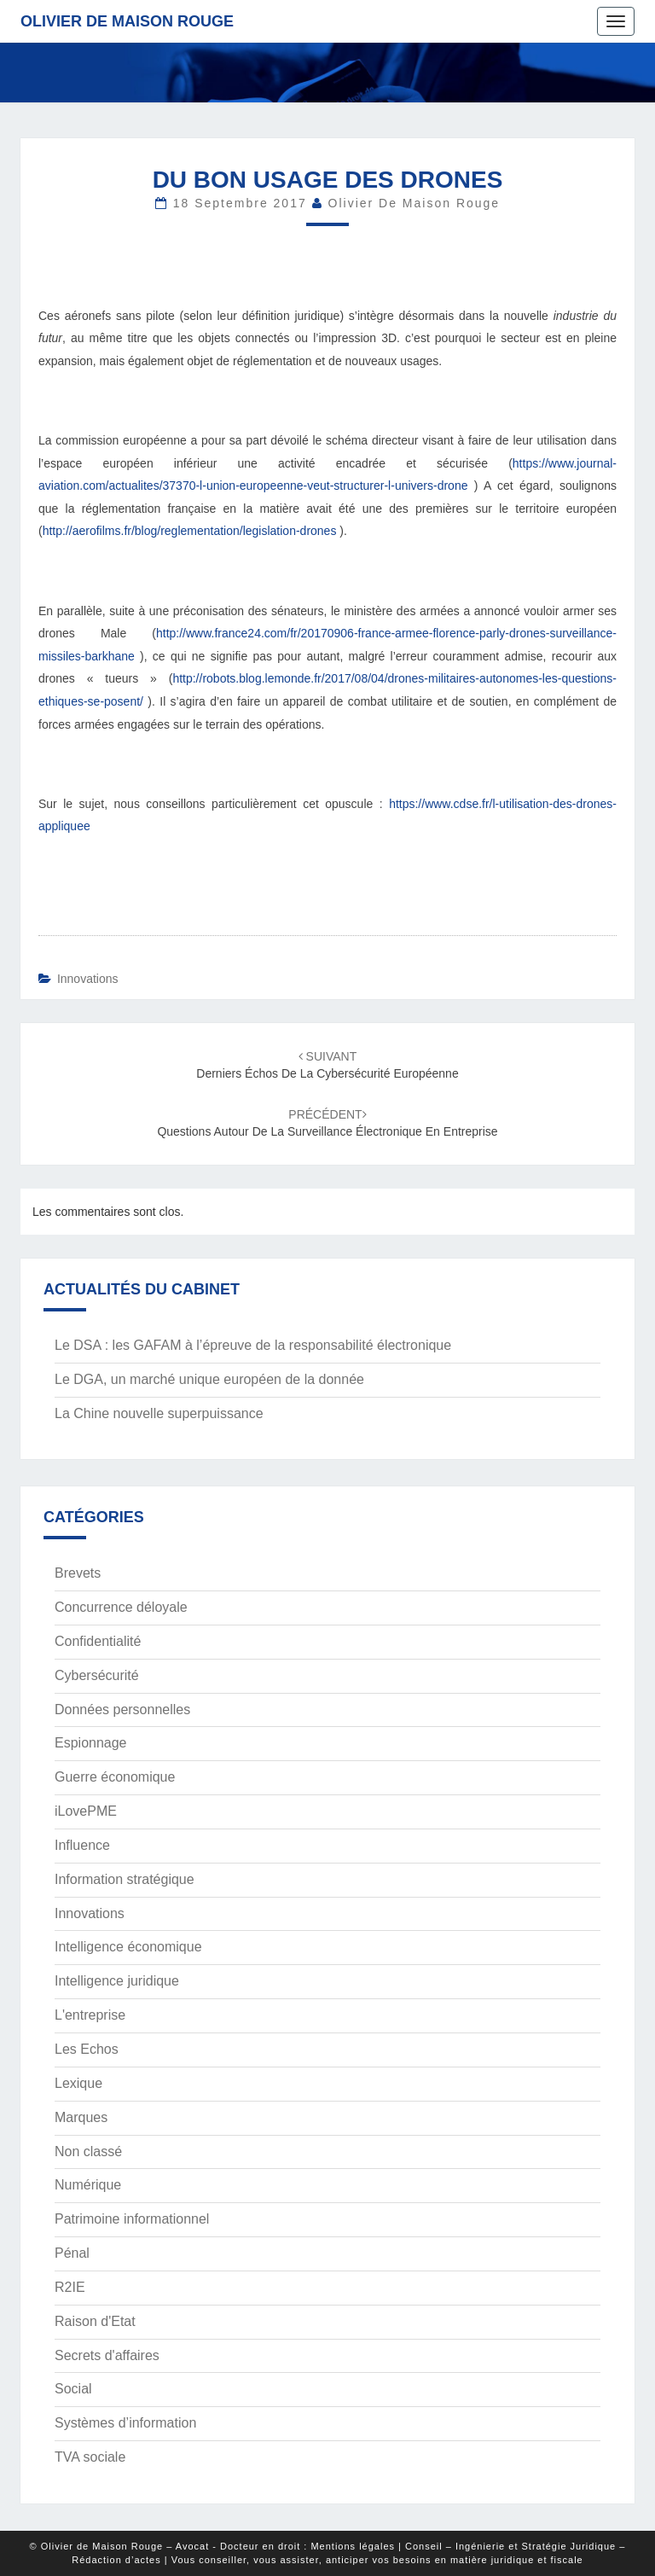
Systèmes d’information (125, 2423)
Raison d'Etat (95, 2321)
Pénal (72, 2253)
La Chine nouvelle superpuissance (159, 1413)
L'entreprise (90, 2015)
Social (73, 2388)
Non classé (88, 2151)
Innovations (88, 979)
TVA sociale (90, 2457)
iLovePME (86, 1811)
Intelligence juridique (117, 1981)
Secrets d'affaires (107, 2355)
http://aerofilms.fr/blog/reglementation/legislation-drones (190, 531)
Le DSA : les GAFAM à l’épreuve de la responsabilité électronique (253, 1345)
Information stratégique (124, 1879)
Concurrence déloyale (121, 1607)
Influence (82, 1845)
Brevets (78, 1573)
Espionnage (91, 1743)
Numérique (88, 2185)
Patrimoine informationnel (132, 2219)
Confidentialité (98, 1641)
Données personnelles (122, 1709)
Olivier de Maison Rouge (127, 21)
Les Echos (87, 2049)
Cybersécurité (97, 1675)
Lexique (78, 2083)
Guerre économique (115, 1777)
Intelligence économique (128, 1946)
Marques (81, 2117)
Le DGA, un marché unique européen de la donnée (209, 1379)
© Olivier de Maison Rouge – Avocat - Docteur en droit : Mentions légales (212, 2546)
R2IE (70, 2287)
